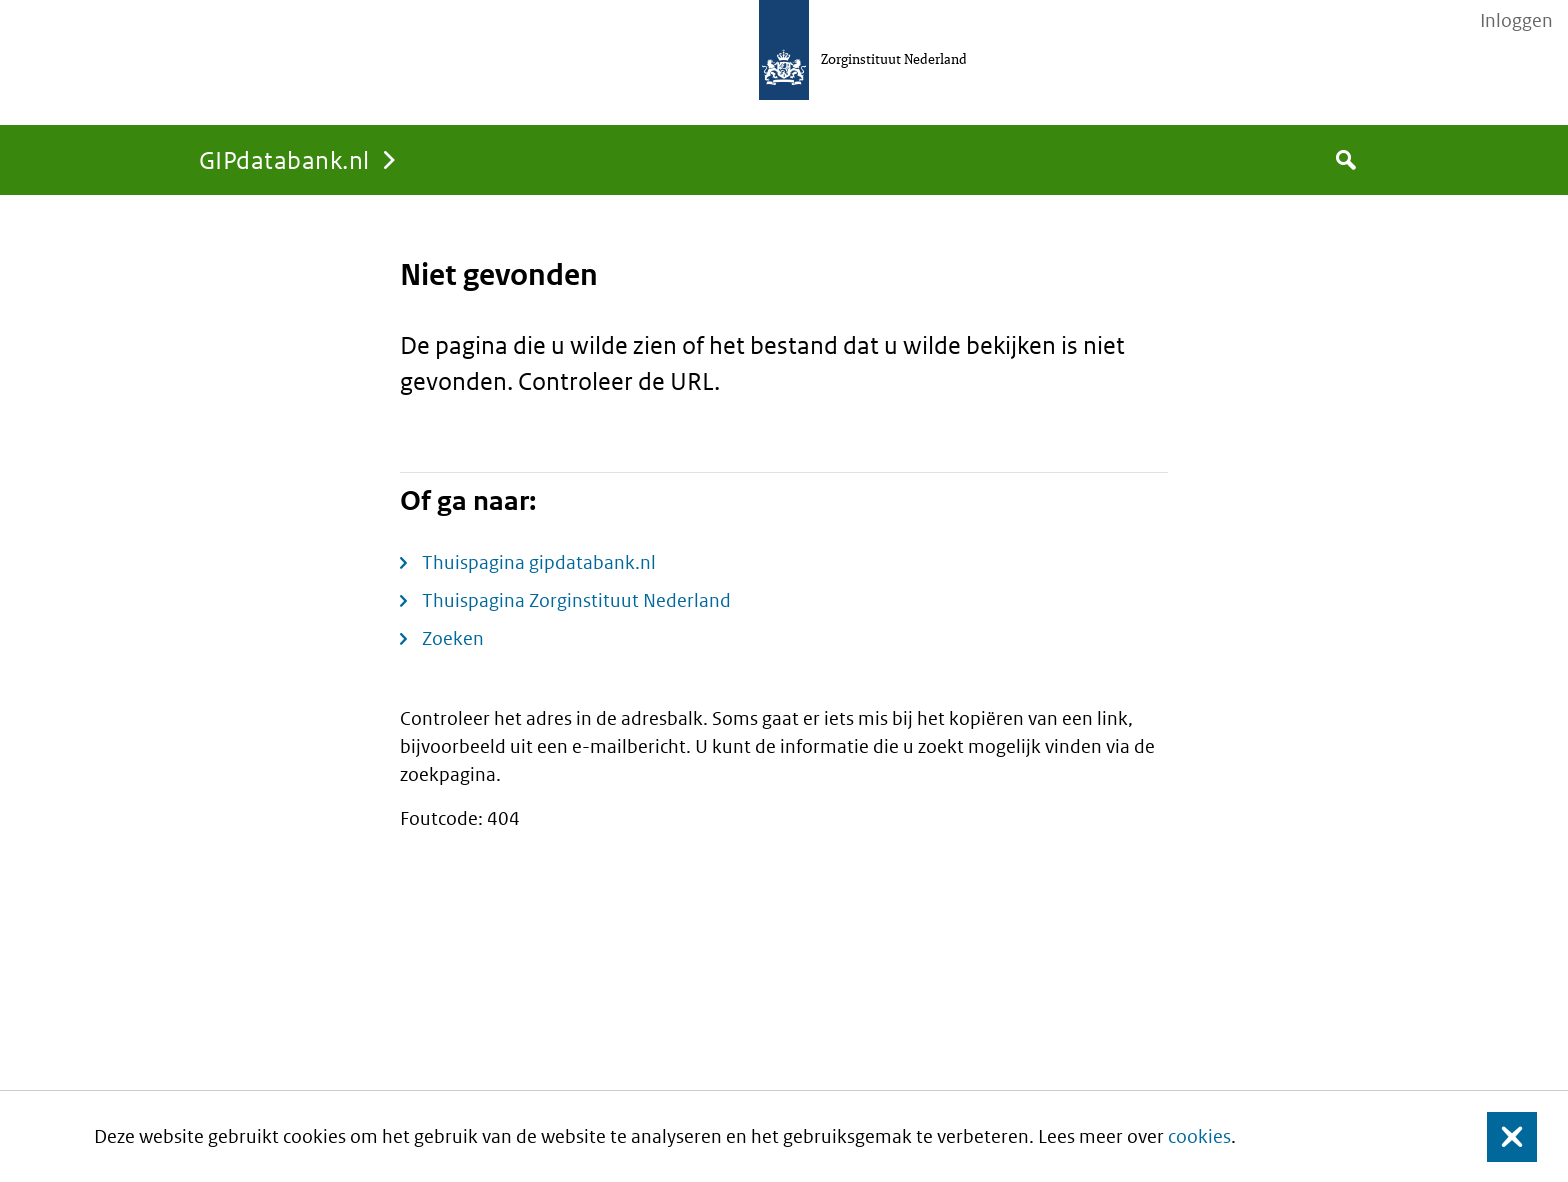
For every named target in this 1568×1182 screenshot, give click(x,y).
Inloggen (1516, 21)
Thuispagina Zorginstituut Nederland (576, 600)
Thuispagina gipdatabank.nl (539, 562)
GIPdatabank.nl (284, 159)
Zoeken (453, 638)
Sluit (1496, 1136)
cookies (1199, 1136)
